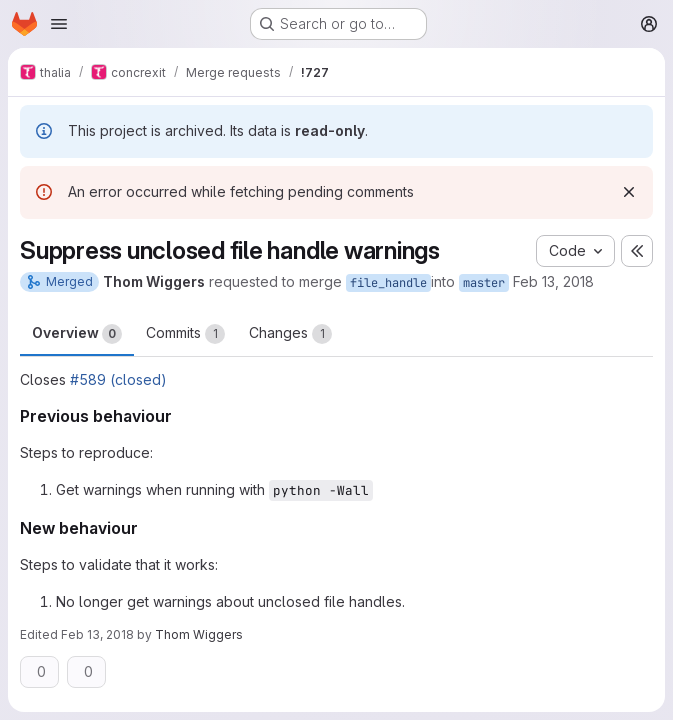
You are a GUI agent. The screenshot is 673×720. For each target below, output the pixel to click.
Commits (185, 334)
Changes (290, 334)
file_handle (388, 283)
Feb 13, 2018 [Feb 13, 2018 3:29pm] (553, 281)
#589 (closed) (118, 379)
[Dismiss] (629, 192)
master (484, 283)
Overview (77, 334)
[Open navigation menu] (59, 24)
